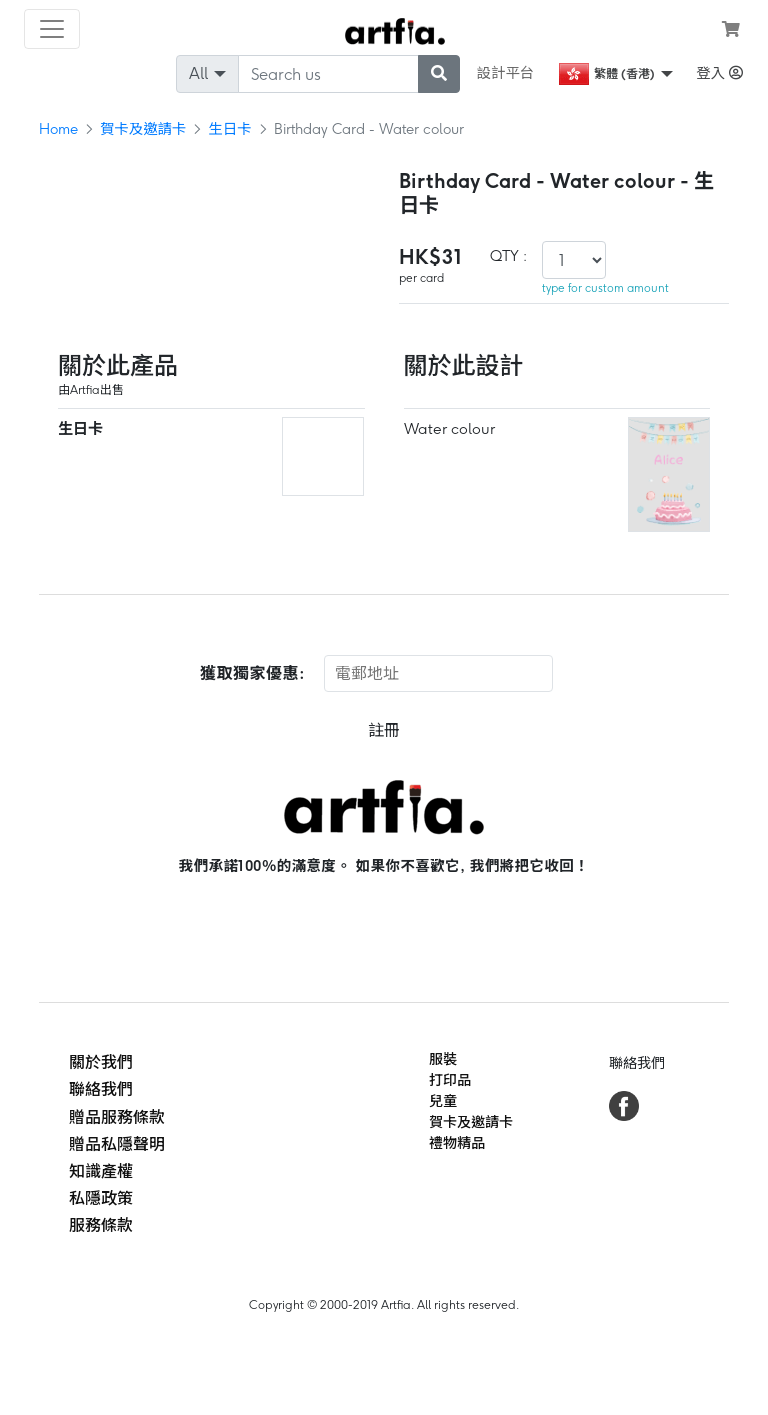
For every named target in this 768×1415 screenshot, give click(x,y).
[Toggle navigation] (52, 29)
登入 (719, 73)
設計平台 (506, 73)
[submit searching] (439, 74)
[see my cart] (731, 29)
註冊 (384, 730)
